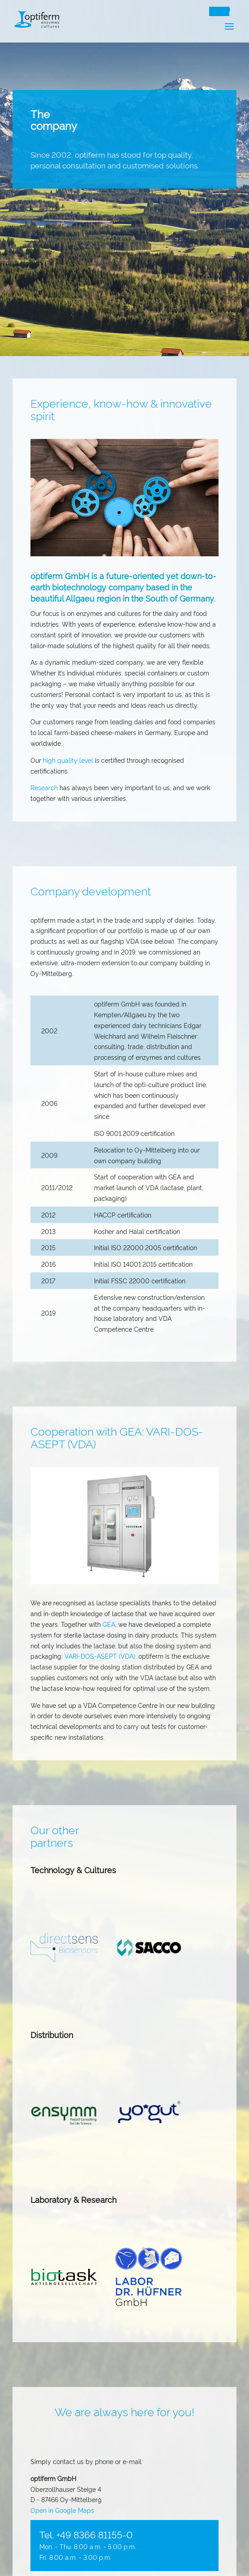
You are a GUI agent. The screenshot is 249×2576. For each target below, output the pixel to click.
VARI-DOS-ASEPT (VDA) (99, 1655)
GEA (109, 1624)
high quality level (68, 760)
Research (44, 787)
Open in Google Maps (62, 2510)
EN (226, 10)
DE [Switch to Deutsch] (215, 10)
